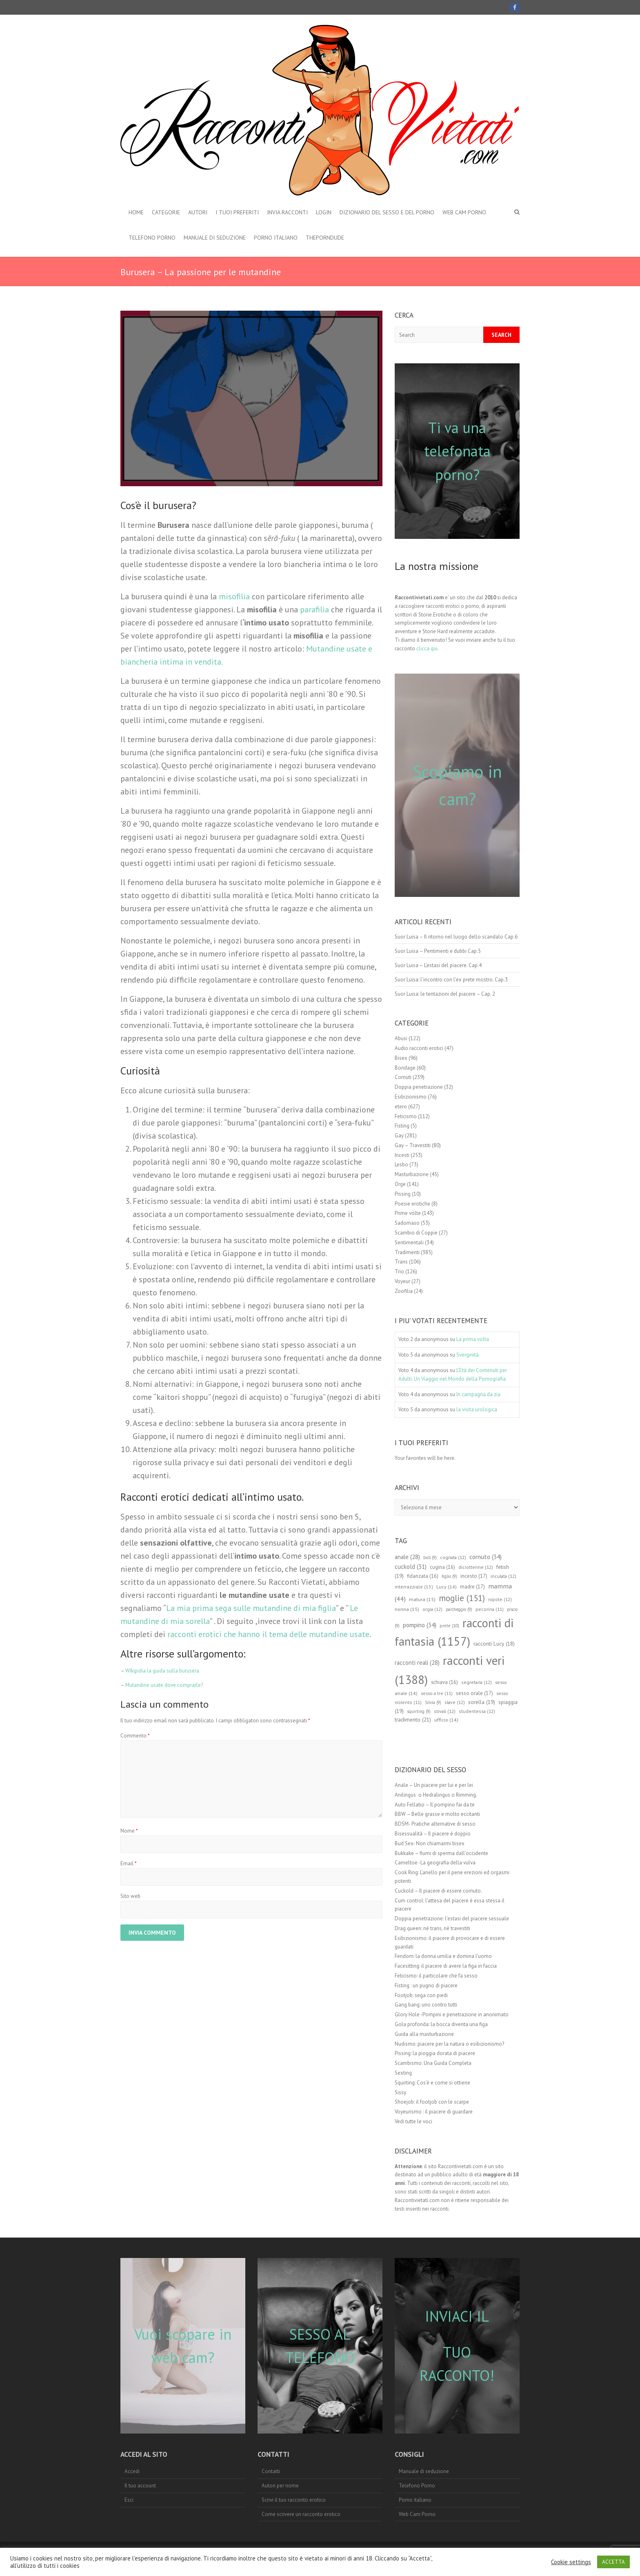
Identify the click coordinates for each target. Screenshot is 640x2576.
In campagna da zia (478, 1394)
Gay (399, 1135)
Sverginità (467, 1354)
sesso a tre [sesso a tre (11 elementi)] (437, 1693)
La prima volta (472, 1339)
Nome (129, 1830)
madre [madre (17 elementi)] (472, 1586)
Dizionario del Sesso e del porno (387, 212)
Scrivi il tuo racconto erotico (294, 2499)
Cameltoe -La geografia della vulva (435, 1862)
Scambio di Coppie (416, 1232)
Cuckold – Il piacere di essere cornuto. (438, 1890)
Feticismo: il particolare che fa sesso (436, 1975)
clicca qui (427, 648)
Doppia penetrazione (419, 1086)
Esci (128, 2499)
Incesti (402, 1155)
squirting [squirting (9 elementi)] (419, 1711)
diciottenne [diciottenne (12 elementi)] (475, 1567)
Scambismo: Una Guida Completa (433, 2063)
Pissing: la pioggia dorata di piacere (435, 2053)
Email (128, 1863)
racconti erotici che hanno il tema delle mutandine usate (268, 1634)
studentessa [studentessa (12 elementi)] (477, 1711)
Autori (197, 212)
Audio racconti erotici (419, 1048)
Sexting (403, 2072)
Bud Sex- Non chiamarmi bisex (429, 1843)
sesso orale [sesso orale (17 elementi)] (474, 1693)
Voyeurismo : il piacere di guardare (434, 2111)
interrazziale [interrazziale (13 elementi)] (414, 1587)
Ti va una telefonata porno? (457, 451)
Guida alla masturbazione (424, 2034)
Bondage (405, 1067)
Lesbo (401, 1164)
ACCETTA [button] (613, 2561)
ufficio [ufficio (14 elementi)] (446, 1720)
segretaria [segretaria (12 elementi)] (476, 1682)
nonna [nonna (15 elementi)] (407, 1609)
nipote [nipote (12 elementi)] (500, 1599)
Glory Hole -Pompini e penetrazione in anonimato (452, 2014)
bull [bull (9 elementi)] (430, 1557)
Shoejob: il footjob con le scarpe (432, 2101)
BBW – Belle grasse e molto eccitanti (437, 1814)
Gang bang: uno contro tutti (426, 2004)
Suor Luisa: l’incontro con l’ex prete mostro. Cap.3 (451, 979)
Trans (401, 1261)
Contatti (271, 2471)
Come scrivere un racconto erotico (301, 2514)
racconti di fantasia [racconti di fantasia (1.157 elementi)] (454, 1632)
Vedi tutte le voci (413, 2121)
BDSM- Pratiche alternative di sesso (435, 1823)
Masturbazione (412, 1174)
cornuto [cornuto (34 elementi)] (485, 1557)
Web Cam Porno (464, 212)
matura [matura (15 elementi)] (422, 1599)
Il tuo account (140, 2485)
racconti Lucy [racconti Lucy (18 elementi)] (494, 1643)
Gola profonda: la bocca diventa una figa (441, 2024)
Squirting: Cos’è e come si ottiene (432, 2082)
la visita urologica (476, 1409)
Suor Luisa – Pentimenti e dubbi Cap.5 (438, 951)
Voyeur (402, 1281)
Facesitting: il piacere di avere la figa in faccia (446, 1965)
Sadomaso (407, 1222)
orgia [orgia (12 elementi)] (432, 1609)
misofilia (233, 596)
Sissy (400, 2092)
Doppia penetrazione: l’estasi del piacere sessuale (452, 1918)
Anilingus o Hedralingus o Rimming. (436, 1794)
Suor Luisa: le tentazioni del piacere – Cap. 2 (445, 993)
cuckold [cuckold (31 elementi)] (411, 1567)
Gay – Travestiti (413, 1145)
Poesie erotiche (412, 1203)
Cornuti (403, 1077)
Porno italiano (276, 237)
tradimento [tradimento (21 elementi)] (413, 1719)
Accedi (132, 2471)
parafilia (314, 609)
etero (401, 1106)
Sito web (130, 1896)
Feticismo (406, 1116)
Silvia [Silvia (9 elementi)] (433, 1702)
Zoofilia (404, 1291)
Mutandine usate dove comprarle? (164, 1685)
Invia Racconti (287, 212)
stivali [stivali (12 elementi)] (445, 1711)
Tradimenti (407, 1252)
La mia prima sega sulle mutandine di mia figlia (251, 1608)
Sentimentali (409, 1242)
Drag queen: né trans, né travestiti (432, 1928)
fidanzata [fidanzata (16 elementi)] (422, 1576)
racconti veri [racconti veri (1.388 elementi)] (449, 1670)
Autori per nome (280, 2485)
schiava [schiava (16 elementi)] (444, 1682)
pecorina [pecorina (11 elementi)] (490, 1609)
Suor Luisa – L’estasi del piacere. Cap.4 (438, 965)
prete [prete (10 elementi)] (449, 1625)
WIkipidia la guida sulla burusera (162, 1670)
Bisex (401, 1057)
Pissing (403, 1193)
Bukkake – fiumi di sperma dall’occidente (441, 1853)
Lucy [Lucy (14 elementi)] (446, 1587)
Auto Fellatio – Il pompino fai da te (435, 1804)
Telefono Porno (152, 237)
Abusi (401, 1038)
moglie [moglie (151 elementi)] (462, 1598)
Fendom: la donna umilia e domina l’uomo (443, 1956)
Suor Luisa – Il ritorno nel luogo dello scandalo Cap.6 (456, 936)
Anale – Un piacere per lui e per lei (434, 1785)
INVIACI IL (457, 2316)
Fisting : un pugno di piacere (426, 1985)
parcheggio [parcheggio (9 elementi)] (459, 1609)
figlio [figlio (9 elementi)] (449, 1576)
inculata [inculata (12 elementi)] (503, 1576)
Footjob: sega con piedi (421, 1995)
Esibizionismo (411, 1096)
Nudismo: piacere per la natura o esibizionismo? (449, 2043)
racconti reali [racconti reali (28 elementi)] (417, 1662)
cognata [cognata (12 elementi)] (453, 1557)
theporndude (325, 237)
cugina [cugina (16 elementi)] (442, 1567)
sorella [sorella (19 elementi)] (481, 1702)
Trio (399, 1271)
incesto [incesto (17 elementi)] (473, 1576)
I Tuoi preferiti (237, 212)
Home (136, 212)
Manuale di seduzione (215, 237)
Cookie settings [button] (571, 2562)
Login (323, 212)
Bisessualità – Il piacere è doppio (433, 1833)
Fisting (402, 1125)
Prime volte (408, 1213)
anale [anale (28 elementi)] (407, 1557)
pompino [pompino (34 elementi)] (419, 1625)
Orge (400, 1184)
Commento (135, 1735)
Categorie (166, 212)
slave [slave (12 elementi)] (454, 1702)
